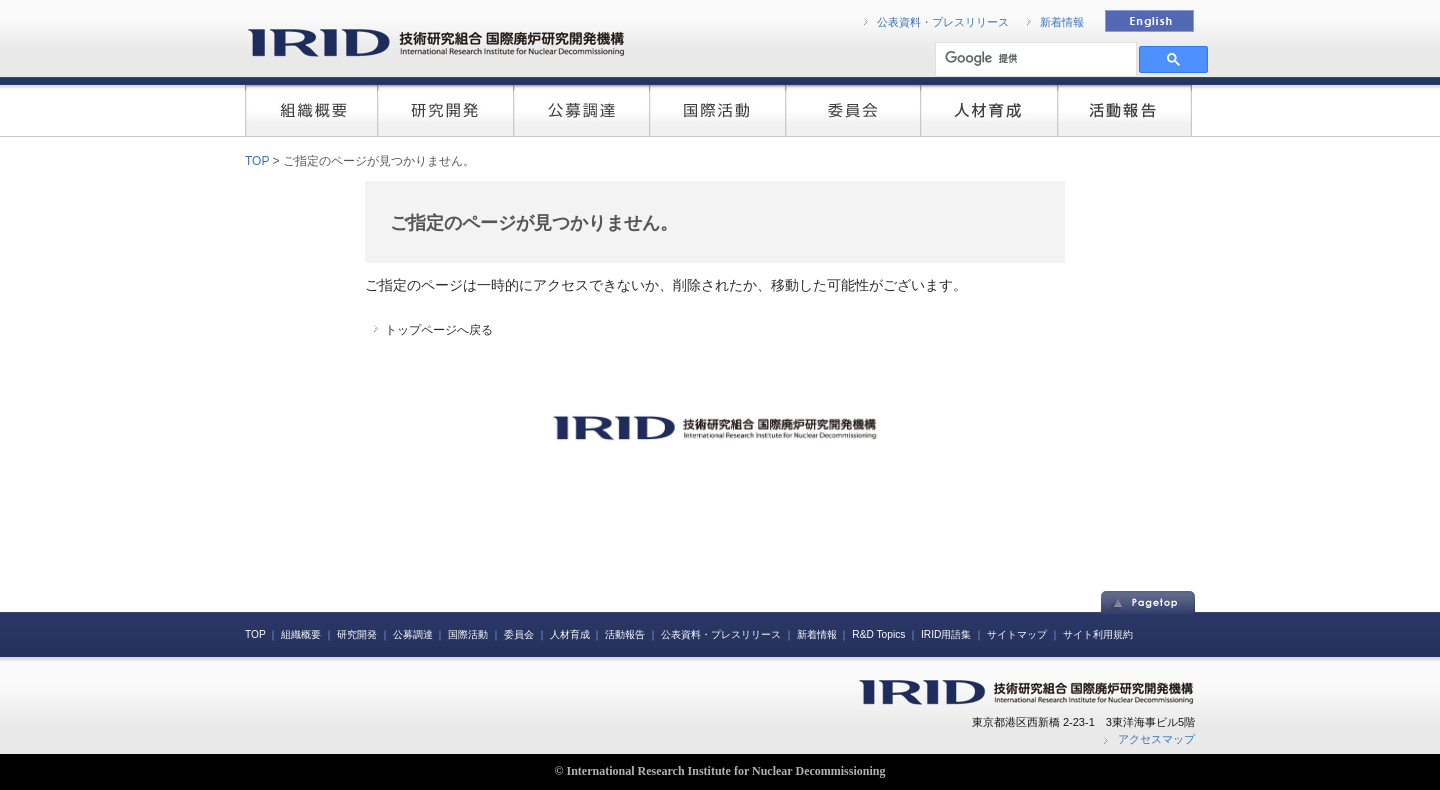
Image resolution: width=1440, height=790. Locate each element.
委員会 (519, 634)
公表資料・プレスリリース (943, 22)
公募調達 (413, 634)
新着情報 (1062, 22)
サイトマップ (1017, 634)
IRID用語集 (946, 634)
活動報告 (625, 634)
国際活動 (468, 634)
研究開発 (357, 634)
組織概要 (301, 634)
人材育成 (570, 634)
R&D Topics (878, 634)
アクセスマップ (1156, 739)
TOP (257, 161)
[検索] (1034, 59)
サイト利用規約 (1098, 634)
